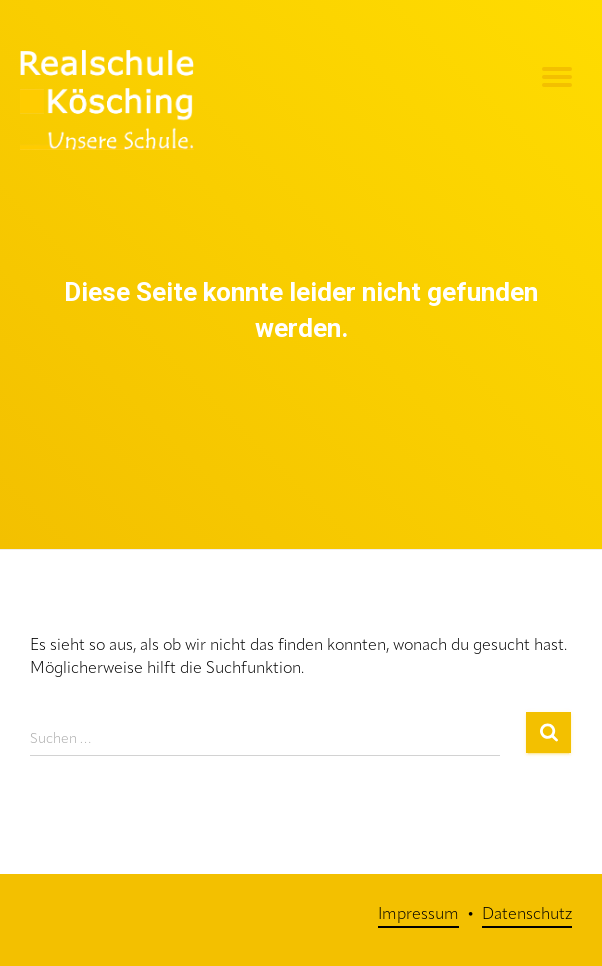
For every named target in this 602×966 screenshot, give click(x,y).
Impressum (418, 915)
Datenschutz (527, 915)
